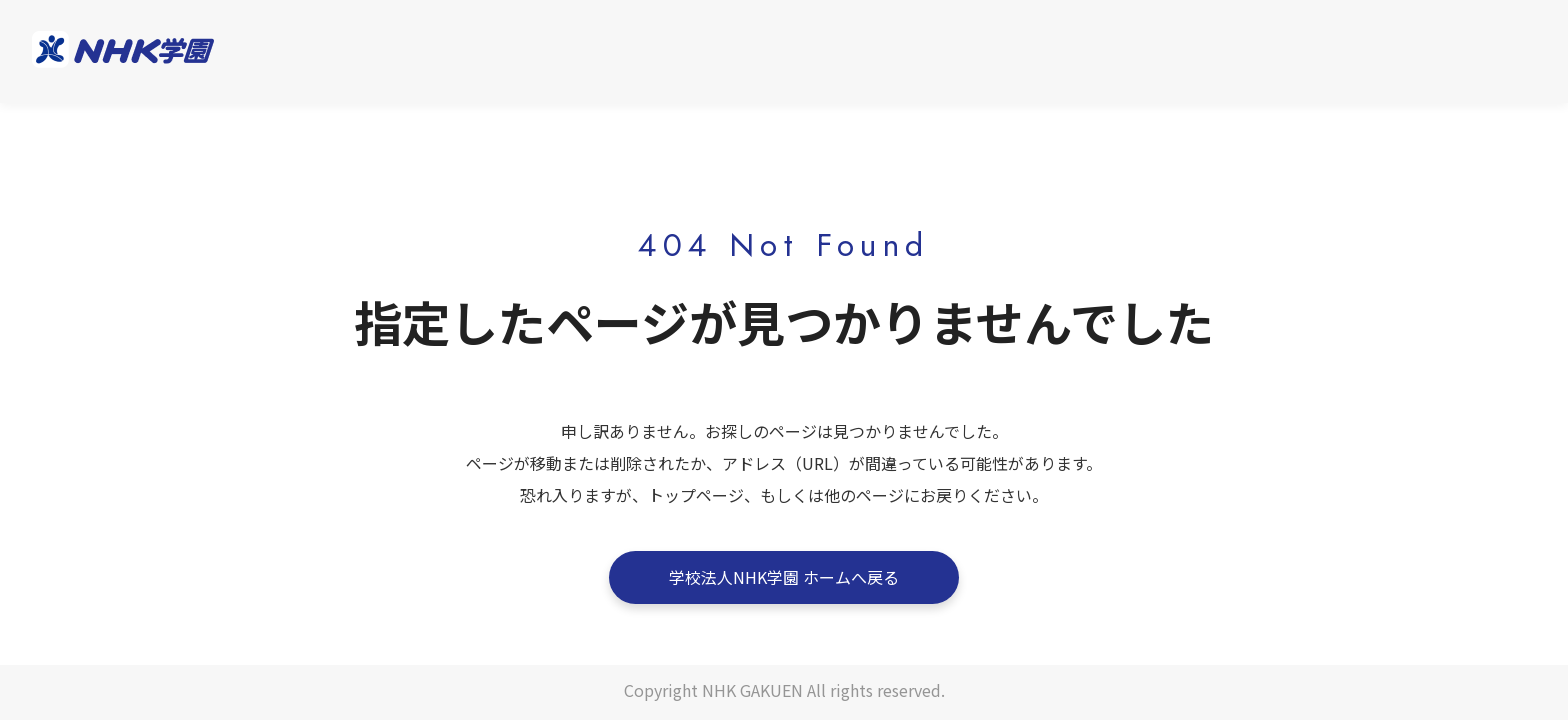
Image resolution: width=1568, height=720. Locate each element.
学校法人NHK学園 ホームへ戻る (784, 577)
